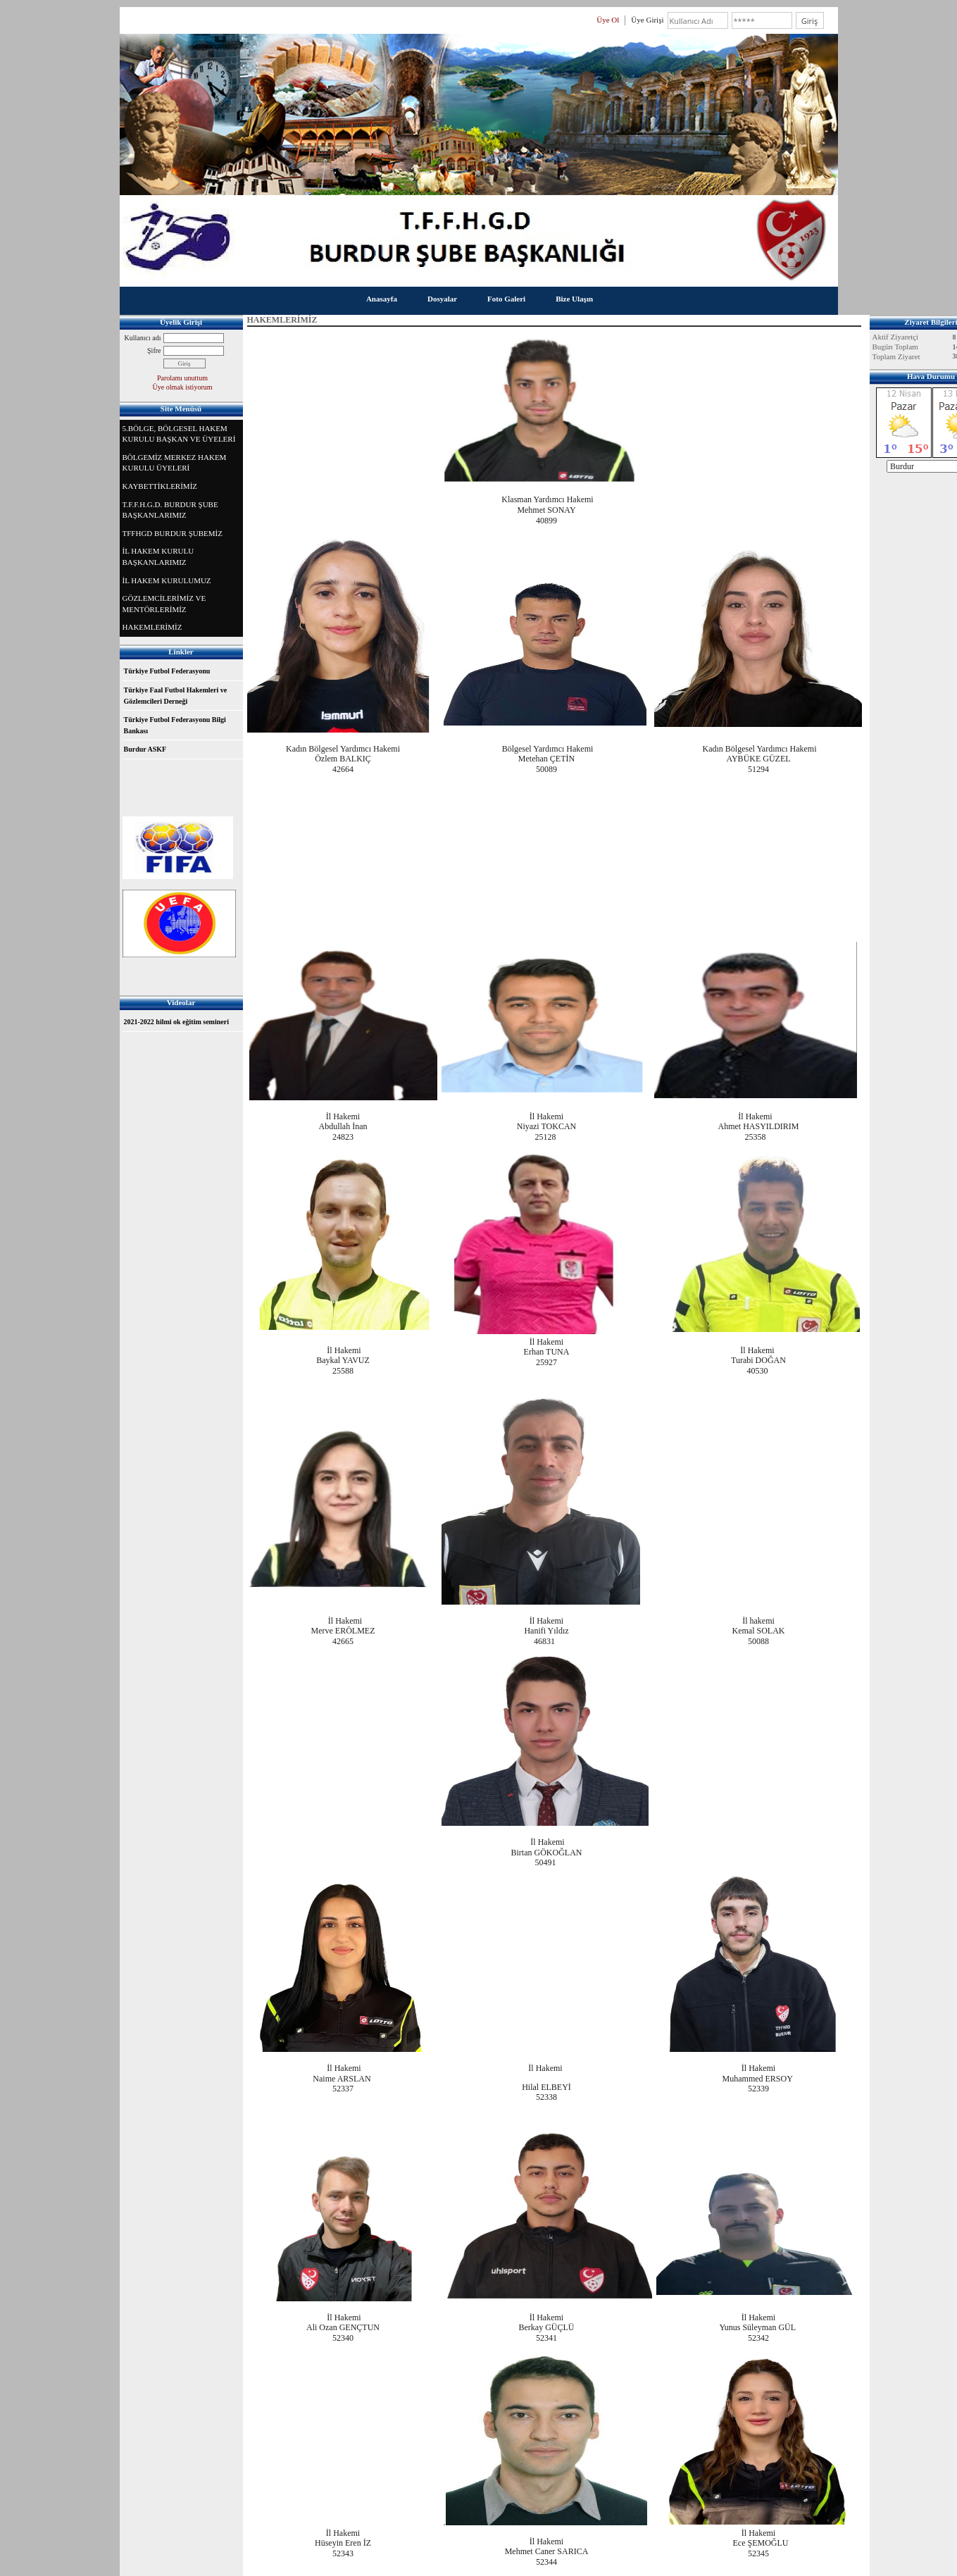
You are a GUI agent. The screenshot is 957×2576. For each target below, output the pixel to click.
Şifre (154, 350)
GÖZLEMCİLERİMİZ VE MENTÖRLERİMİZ (164, 604)
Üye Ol (607, 19)
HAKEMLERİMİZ (152, 627)
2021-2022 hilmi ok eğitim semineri (176, 1022)
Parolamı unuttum (182, 378)
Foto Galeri (506, 298)
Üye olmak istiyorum (183, 387)
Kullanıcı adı (143, 338)
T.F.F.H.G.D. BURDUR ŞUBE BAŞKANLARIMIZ (170, 510)
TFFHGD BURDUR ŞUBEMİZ (173, 533)
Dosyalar (442, 298)
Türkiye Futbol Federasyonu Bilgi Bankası (175, 725)
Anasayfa (381, 298)
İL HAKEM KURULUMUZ (167, 580)
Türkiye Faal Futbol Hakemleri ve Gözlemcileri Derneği (175, 695)
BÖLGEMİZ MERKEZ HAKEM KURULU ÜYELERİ (175, 463)
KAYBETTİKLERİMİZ (160, 486)
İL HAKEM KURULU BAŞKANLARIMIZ (158, 556)
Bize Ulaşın (574, 298)
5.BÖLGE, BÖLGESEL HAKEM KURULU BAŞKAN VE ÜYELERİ (179, 434)
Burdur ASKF (145, 749)
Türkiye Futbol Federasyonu (167, 671)
